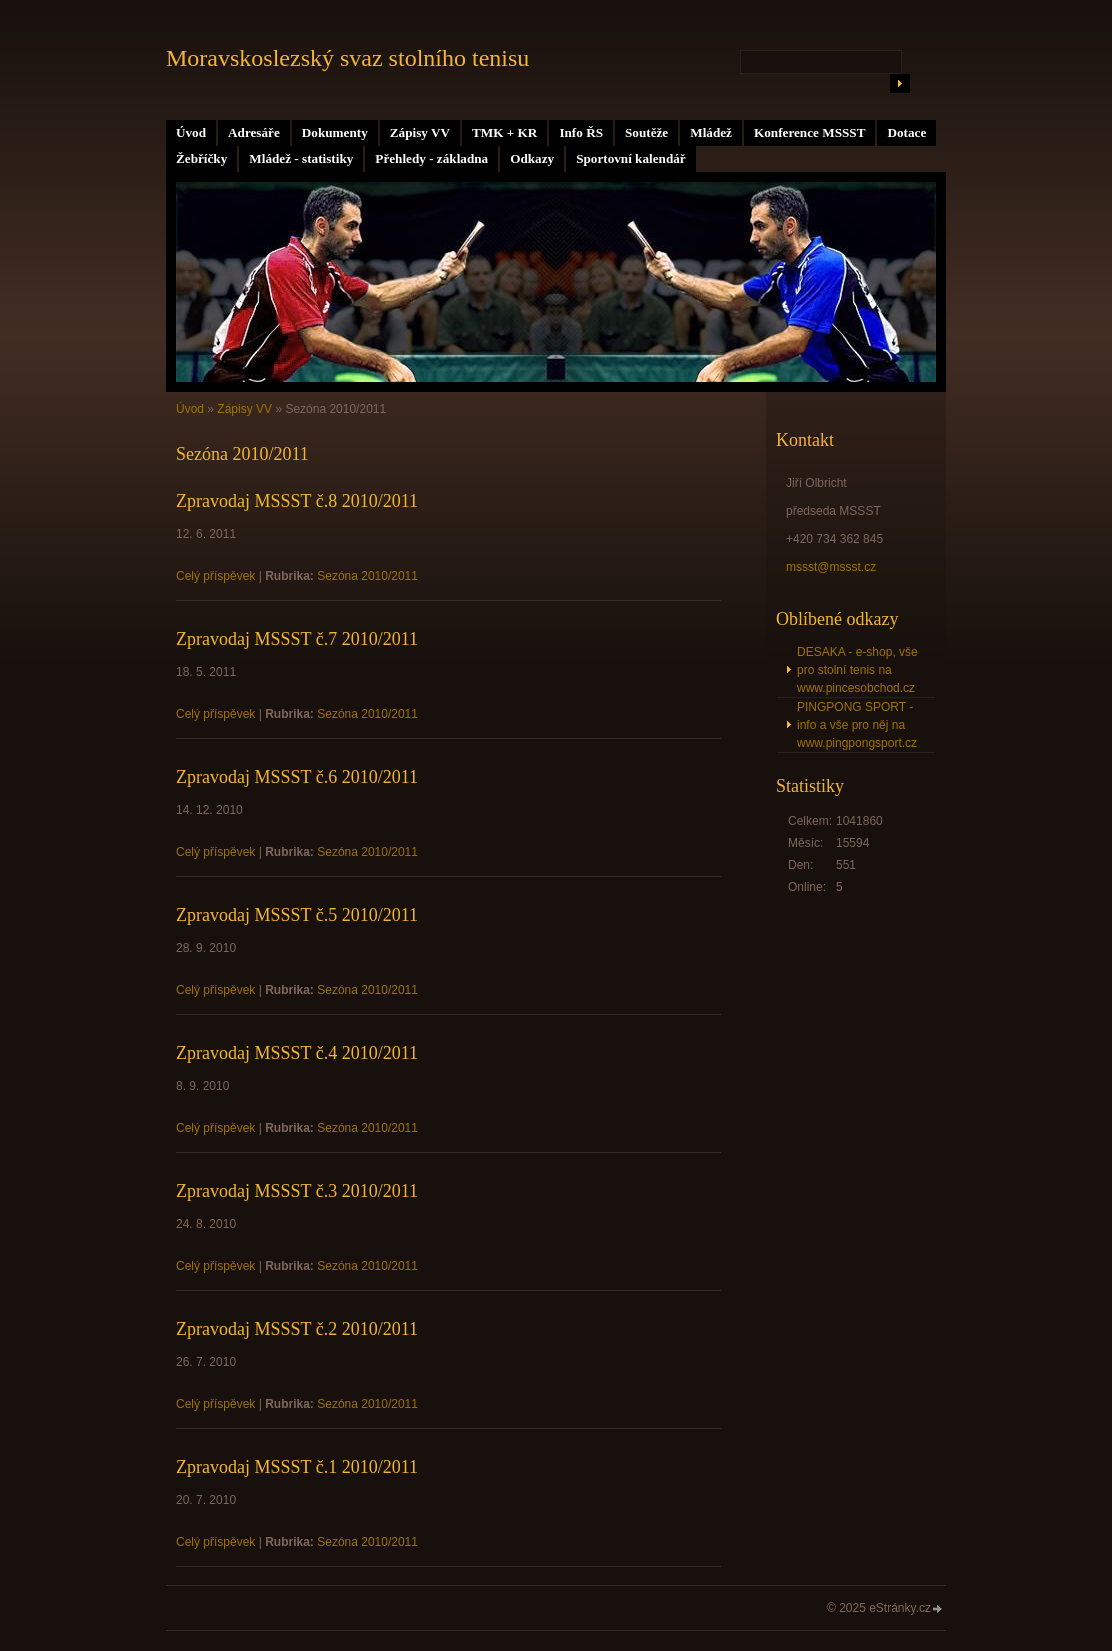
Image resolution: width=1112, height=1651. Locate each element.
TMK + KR (504, 132)
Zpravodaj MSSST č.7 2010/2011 (297, 639)
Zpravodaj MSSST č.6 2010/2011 (297, 777)
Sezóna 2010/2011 (367, 576)
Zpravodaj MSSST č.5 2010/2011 (297, 915)
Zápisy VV (420, 132)
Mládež (711, 132)
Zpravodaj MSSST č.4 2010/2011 (297, 1053)
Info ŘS (581, 132)
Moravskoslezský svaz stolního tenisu (347, 58)
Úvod (191, 132)
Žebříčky (201, 158)
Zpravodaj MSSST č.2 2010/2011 (297, 1329)
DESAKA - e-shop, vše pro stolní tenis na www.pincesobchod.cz (857, 670)
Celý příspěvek (215, 576)
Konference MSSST (809, 132)
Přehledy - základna (431, 158)
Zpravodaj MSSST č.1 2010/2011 (297, 1467)
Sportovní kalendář (631, 158)
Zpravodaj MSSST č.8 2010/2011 (297, 501)
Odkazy (532, 158)
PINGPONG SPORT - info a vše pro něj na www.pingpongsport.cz (857, 725)
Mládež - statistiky (301, 158)
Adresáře (254, 132)
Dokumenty (335, 132)
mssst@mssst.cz (831, 567)
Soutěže (646, 132)
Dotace (906, 132)
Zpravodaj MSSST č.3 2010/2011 (297, 1191)
